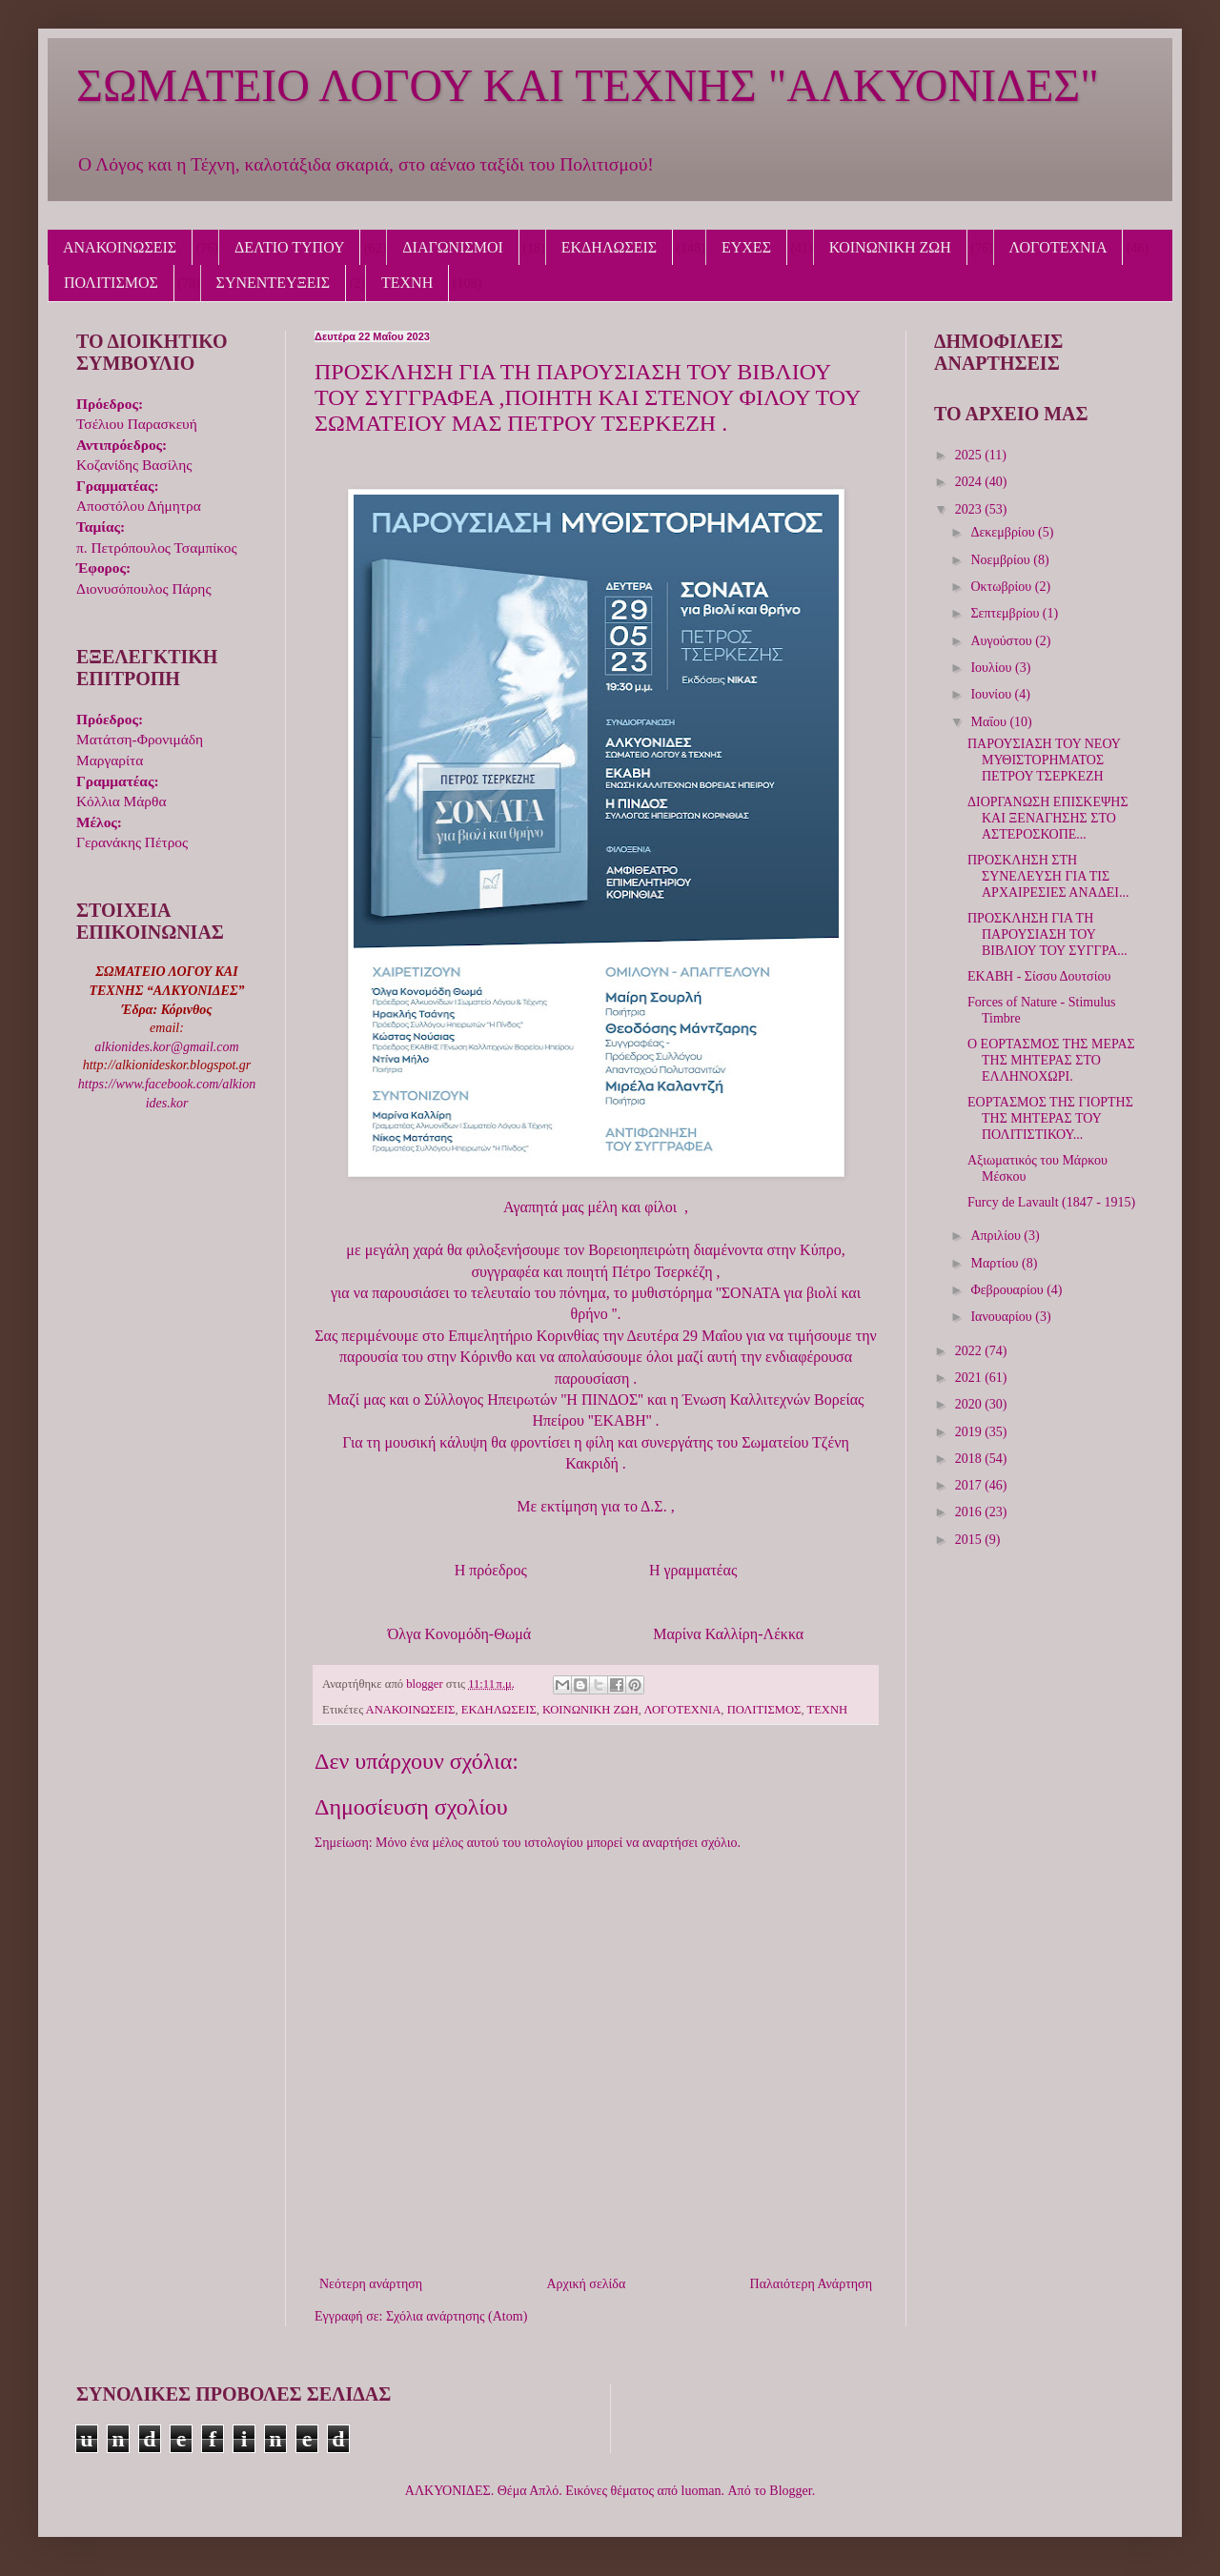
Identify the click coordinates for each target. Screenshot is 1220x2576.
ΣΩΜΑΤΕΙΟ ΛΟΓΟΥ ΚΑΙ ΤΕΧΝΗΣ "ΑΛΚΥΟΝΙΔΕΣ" (587, 85)
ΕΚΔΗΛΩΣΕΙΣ (609, 247)
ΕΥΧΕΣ (746, 247)
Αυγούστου (1002, 641)
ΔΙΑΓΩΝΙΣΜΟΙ (452, 247)
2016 (970, 1512)
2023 (970, 509)
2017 (970, 1485)
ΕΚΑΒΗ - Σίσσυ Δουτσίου (1038, 976)
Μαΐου (989, 722)
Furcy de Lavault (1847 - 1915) (1051, 1202)
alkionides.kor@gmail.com (166, 1047)
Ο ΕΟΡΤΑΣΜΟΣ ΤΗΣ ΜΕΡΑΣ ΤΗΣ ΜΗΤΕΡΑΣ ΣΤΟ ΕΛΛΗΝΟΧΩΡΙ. (1051, 1060)
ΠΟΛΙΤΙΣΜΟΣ (111, 282)
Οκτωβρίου (1002, 586)
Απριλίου (997, 1235)
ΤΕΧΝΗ (407, 282)
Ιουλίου (992, 667)
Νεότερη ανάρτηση (370, 2284)
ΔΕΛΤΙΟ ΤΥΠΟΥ (289, 247)
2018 (970, 1458)
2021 (970, 1377)
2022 (970, 1351)
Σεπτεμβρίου (1006, 613)
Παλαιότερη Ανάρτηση (811, 2284)
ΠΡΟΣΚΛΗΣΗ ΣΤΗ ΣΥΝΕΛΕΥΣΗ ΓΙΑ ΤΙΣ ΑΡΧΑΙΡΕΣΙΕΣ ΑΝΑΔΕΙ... (1047, 876)
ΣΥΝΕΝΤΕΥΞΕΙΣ (273, 282)
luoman (701, 2491)
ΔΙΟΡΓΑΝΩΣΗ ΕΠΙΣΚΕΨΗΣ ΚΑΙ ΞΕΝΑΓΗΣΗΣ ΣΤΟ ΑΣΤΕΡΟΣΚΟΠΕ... (1047, 818)
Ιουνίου (992, 694)
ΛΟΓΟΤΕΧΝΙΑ (1058, 247)
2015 (970, 1539)
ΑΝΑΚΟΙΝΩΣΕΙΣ (119, 247)
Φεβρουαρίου (1008, 1290)
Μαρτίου (996, 1263)
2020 (970, 1404)
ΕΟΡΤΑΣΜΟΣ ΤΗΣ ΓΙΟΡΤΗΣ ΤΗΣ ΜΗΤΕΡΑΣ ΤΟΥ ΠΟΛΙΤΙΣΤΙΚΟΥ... (1050, 1118)
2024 (970, 482)
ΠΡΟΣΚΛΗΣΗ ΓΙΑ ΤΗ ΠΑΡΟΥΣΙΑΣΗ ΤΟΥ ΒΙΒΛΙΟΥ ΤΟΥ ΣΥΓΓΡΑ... (1047, 934)
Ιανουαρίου (1002, 1316)
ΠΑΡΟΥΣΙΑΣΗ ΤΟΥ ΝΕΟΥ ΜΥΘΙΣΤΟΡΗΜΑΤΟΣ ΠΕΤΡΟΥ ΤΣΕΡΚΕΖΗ (1043, 760)
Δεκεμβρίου (1004, 532)
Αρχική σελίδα (585, 2284)
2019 (970, 1432)
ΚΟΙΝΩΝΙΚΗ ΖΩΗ (890, 247)
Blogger (790, 2491)
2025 (970, 455)
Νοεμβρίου (1001, 560)
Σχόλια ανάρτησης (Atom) (456, 2316)
